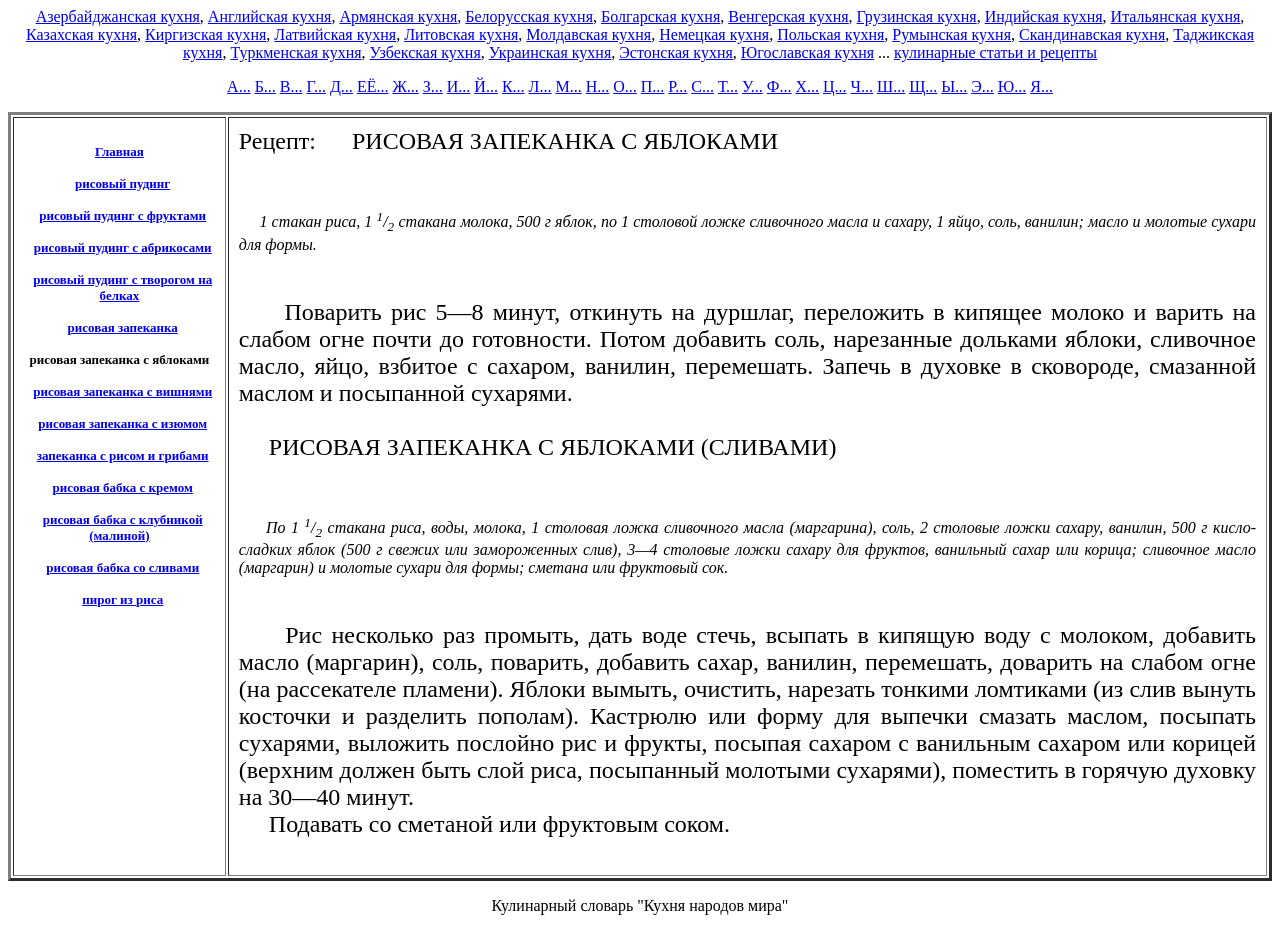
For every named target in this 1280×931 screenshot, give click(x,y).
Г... (316, 86)
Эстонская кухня (676, 52)
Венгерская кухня (788, 16)
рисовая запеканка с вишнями (122, 391)
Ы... (954, 86)
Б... (265, 86)
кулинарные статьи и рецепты (995, 52)
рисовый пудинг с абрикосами (123, 247)
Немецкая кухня (714, 34)
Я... (1041, 86)
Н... (598, 86)
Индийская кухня (1044, 16)
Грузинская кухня (917, 16)
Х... (807, 86)
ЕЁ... (373, 86)
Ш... (891, 86)
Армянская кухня (398, 16)
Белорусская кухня (529, 16)
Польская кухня (830, 34)
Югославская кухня (807, 52)
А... (239, 86)
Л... (540, 86)
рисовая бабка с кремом (123, 487)
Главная (119, 151)
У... (752, 86)
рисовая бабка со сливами (122, 567)
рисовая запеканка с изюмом (122, 423)
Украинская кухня (550, 52)
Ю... (1012, 86)
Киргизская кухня (205, 34)
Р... (677, 86)
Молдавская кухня (588, 34)
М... (568, 86)
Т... (728, 86)
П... (653, 86)
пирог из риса (122, 599)
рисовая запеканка (122, 327)
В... (291, 86)
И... (459, 86)
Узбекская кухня (425, 52)
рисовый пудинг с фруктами (122, 215)
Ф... (779, 86)
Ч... (862, 86)
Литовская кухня (461, 34)
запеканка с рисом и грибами (123, 455)
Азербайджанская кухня (118, 16)
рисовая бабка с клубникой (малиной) (123, 527)
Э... (982, 86)
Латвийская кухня (335, 34)
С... (702, 86)
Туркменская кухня (295, 52)
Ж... (405, 86)
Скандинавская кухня (1092, 34)
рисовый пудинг (122, 183)
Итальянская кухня (1176, 16)
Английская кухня (270, 16)
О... (625, 86)
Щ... (923, 86)
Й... (486, 86)
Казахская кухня (81, 34)
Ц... (835, 86)
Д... (341, 86)
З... (433, 86)
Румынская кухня (951, 34)
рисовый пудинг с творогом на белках (122, 287)
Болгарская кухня (660, 16)
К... (513, 86)
